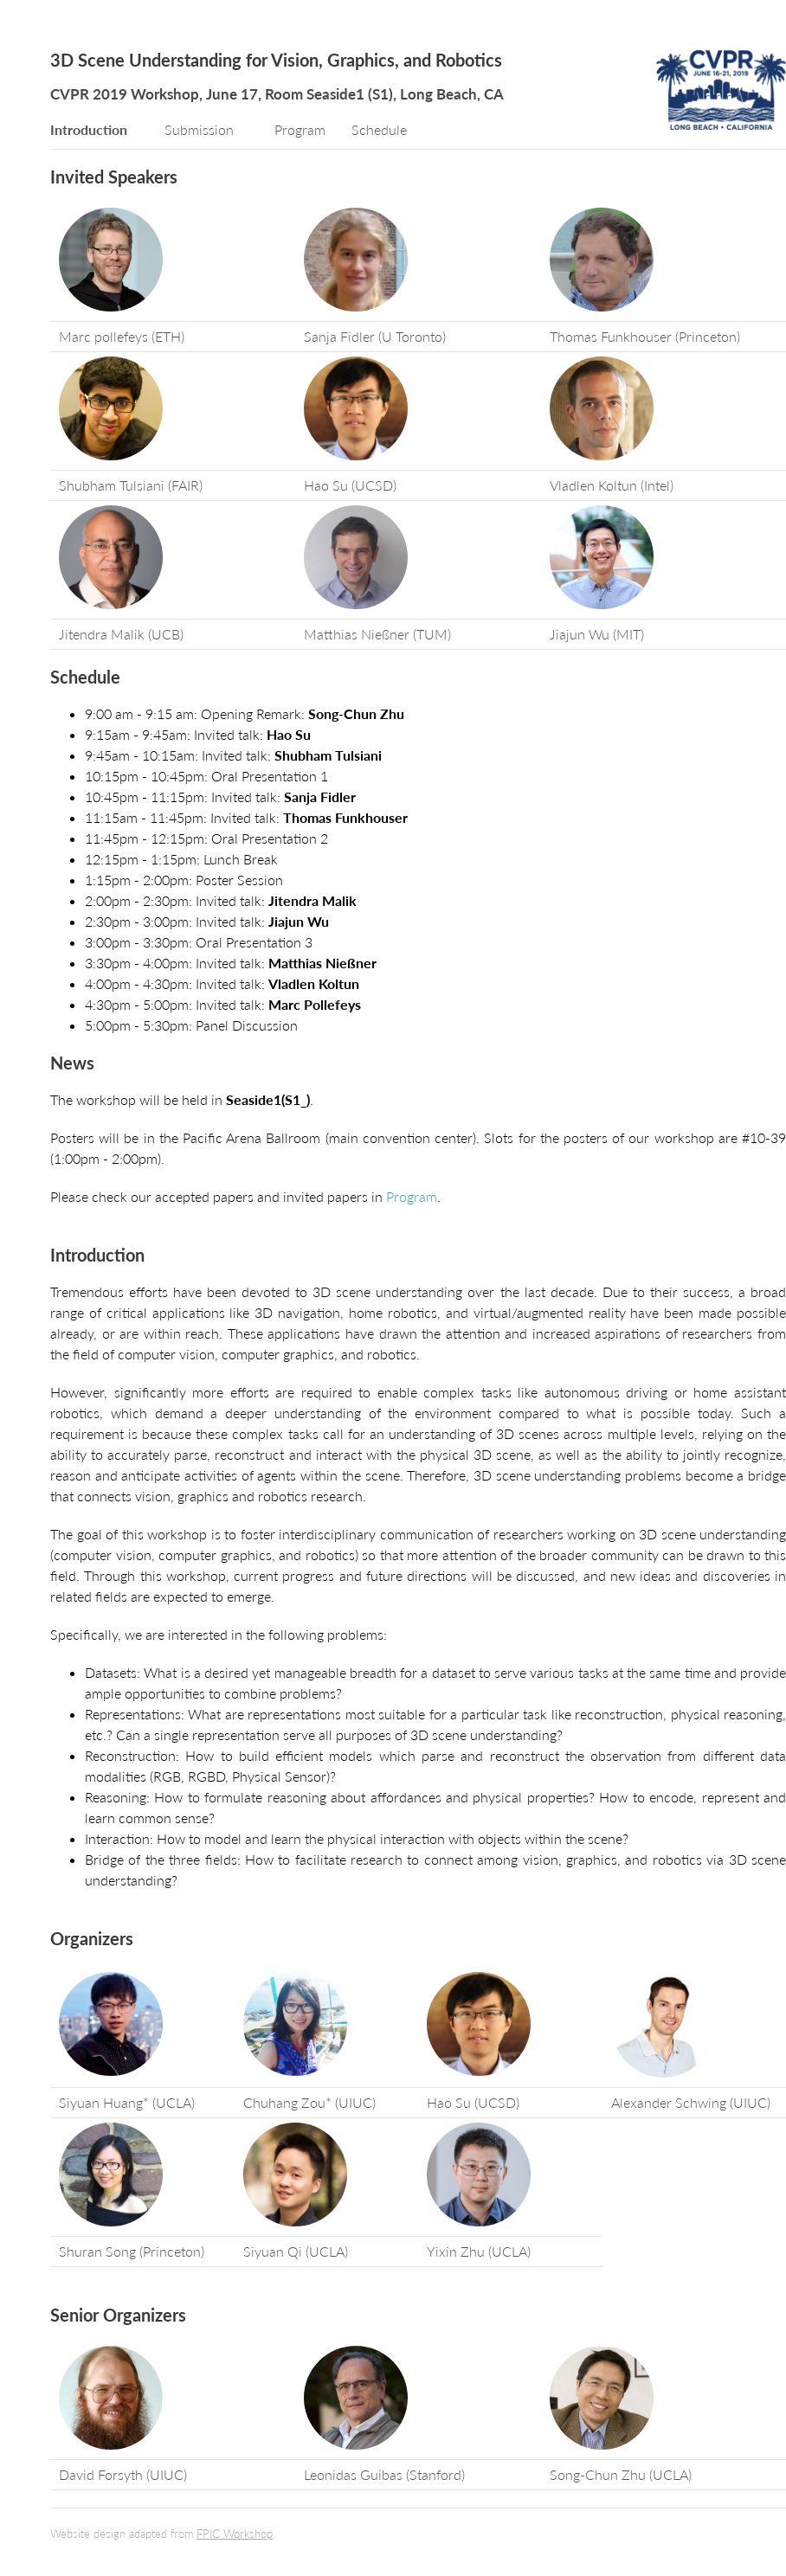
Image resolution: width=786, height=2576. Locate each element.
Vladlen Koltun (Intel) (611, 485)
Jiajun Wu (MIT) (597, 634)
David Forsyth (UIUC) (123, 2474)
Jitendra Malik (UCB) (121, 634)
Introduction (88, 129)
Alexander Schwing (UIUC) (690, 2102)
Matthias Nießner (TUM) (377, 634)
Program (299, 129)
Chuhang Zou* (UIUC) (309, 2102)
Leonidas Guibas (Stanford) (384, 2474)
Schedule (379, 129)
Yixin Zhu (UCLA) (479, 2251)
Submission (199, 129)
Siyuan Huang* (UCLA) (127, 2102)
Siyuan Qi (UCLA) (295, 2251)
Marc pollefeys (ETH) (121, 336)
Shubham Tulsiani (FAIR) (131, 485)
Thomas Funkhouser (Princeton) (645, 336)
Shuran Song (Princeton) (131, 2251)
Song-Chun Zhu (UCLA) (621, 2474)
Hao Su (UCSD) (350, 485)
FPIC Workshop (234, 2534)
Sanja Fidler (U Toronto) (375, 336)
